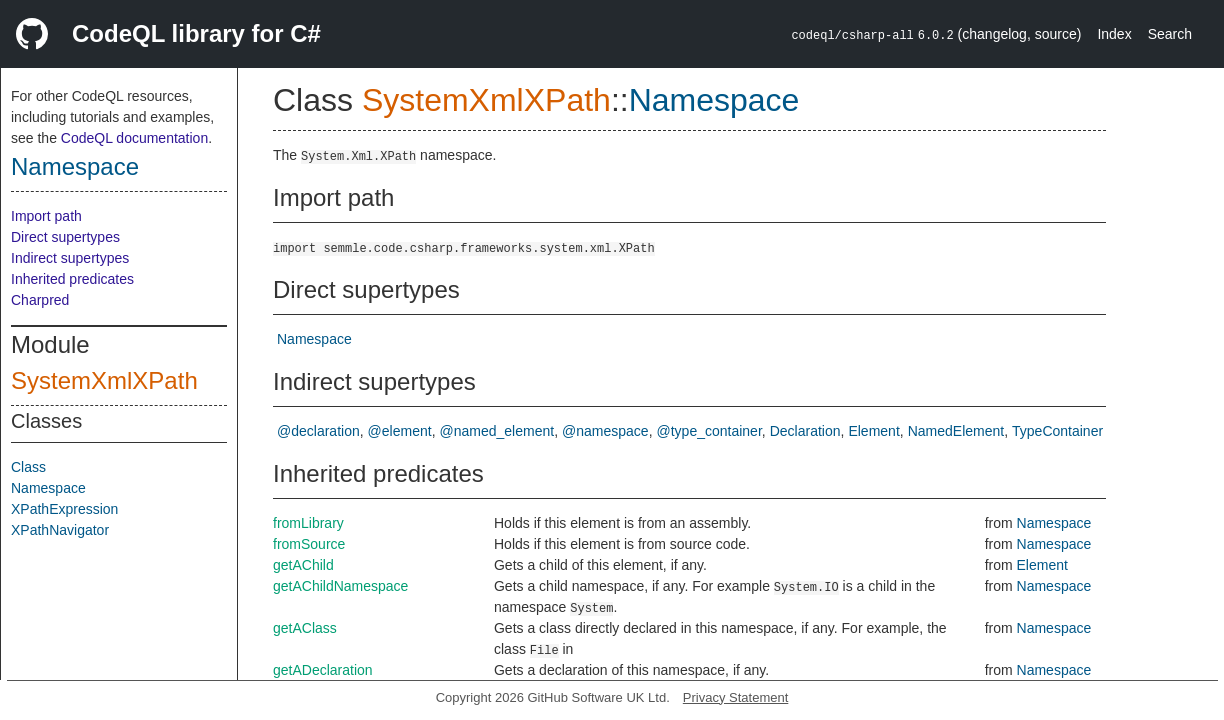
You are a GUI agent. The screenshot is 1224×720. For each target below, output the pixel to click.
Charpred (40, 300)
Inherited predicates (72, 279)
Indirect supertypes (70, 258)
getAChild (303, 565)
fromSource (309, 544)
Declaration (805, 431)
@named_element (497, 431)
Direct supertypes (65, 237)
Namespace (75, 166)
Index (1114, 34)
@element (400, 431)
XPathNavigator (60, 530)
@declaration (318, 431)
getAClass (305, 628)
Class (28, 467)
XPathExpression (64, 509)
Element (873, 431)
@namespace (605, 431)
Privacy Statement (736, 697)
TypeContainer (1057, 431)
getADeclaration (323, 670)
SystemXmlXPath (104, 380)
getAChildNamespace (340, 586)
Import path (46, 216)
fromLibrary (308, 523)
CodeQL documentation (134, 138)
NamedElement (956, 431)
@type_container (709, 431)
